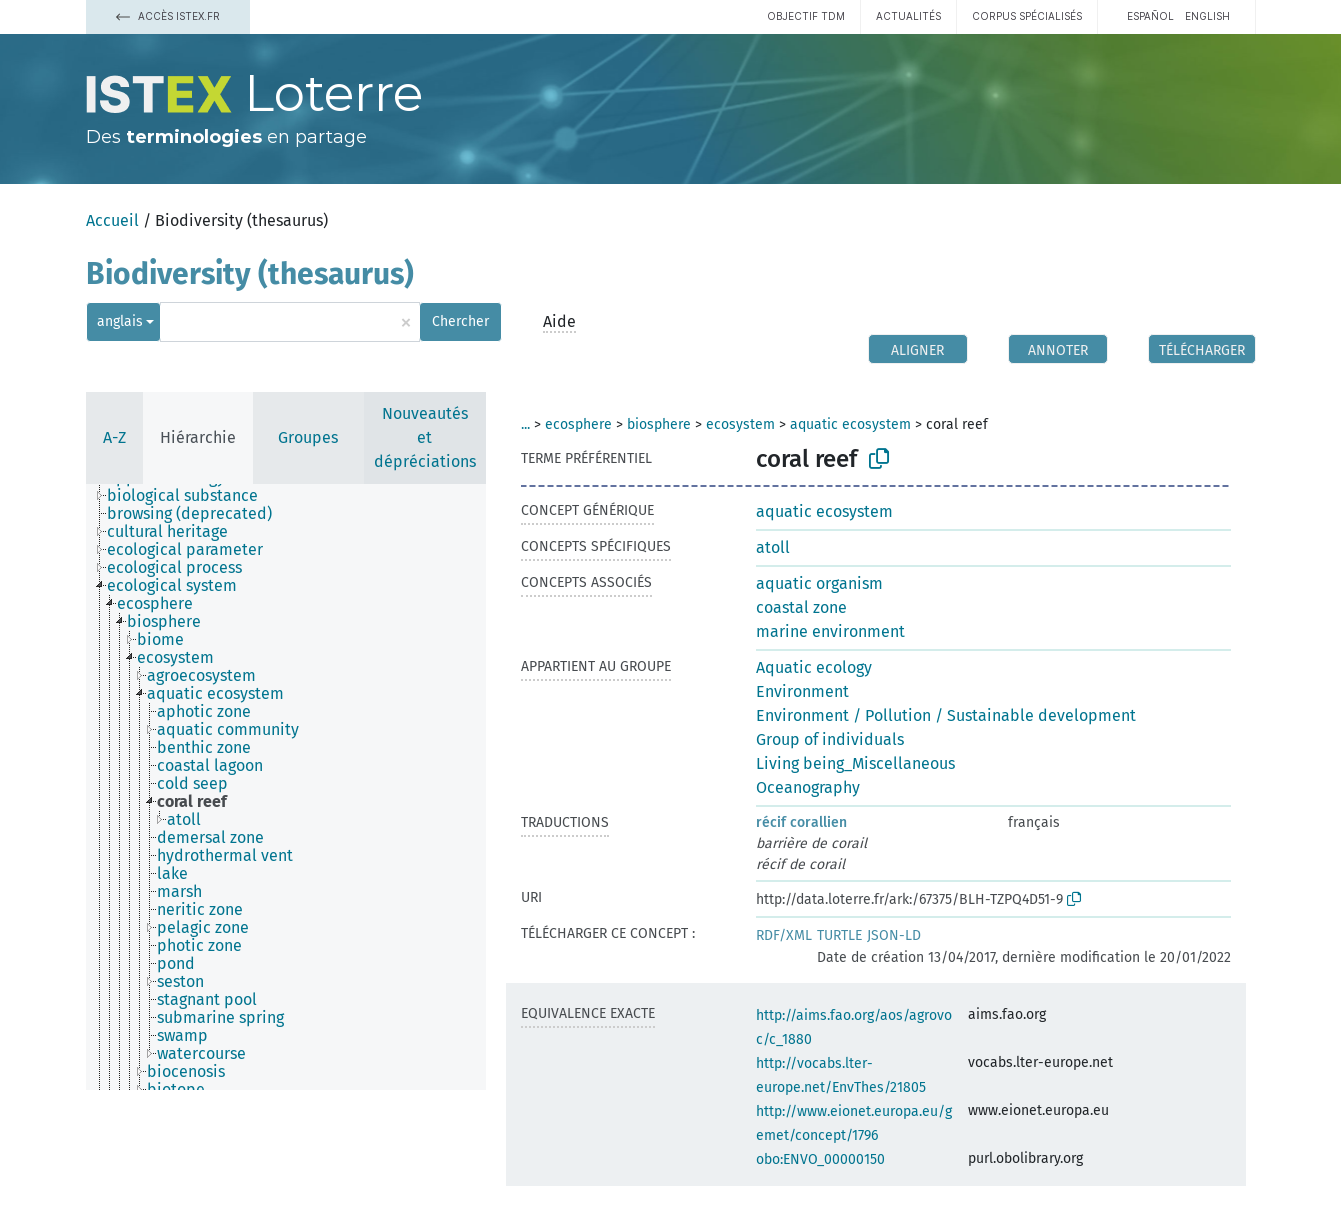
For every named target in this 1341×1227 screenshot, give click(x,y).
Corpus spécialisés (1027, 16)
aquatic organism (819, 583)
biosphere (659, 424)
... (525, 424)
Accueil (112, 220)
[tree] (286, 787)
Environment (802, 691)
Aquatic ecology (814, 667)
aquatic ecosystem (850, 424)
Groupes (308, 437)
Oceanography (808, 787)
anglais (120, 321)
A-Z (114, 437)
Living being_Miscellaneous (855, 763)
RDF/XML (784, 935)
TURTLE (839, 935)
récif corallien (801, 822)
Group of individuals (830, 739)
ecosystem (740, 424)
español (1150, 16)
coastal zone (801, 607)
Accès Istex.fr (168, 16)
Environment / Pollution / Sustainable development (946, 715)
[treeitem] (191, 496)
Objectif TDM (806, 16)
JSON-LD (894, 935)
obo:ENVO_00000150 (820, 1159)
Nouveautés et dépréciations (425, 437)
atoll (773, 547)
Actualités (908, 16)
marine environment (830, 631)
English (1207, 16)
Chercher (460, 321)
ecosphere (578, 424)
